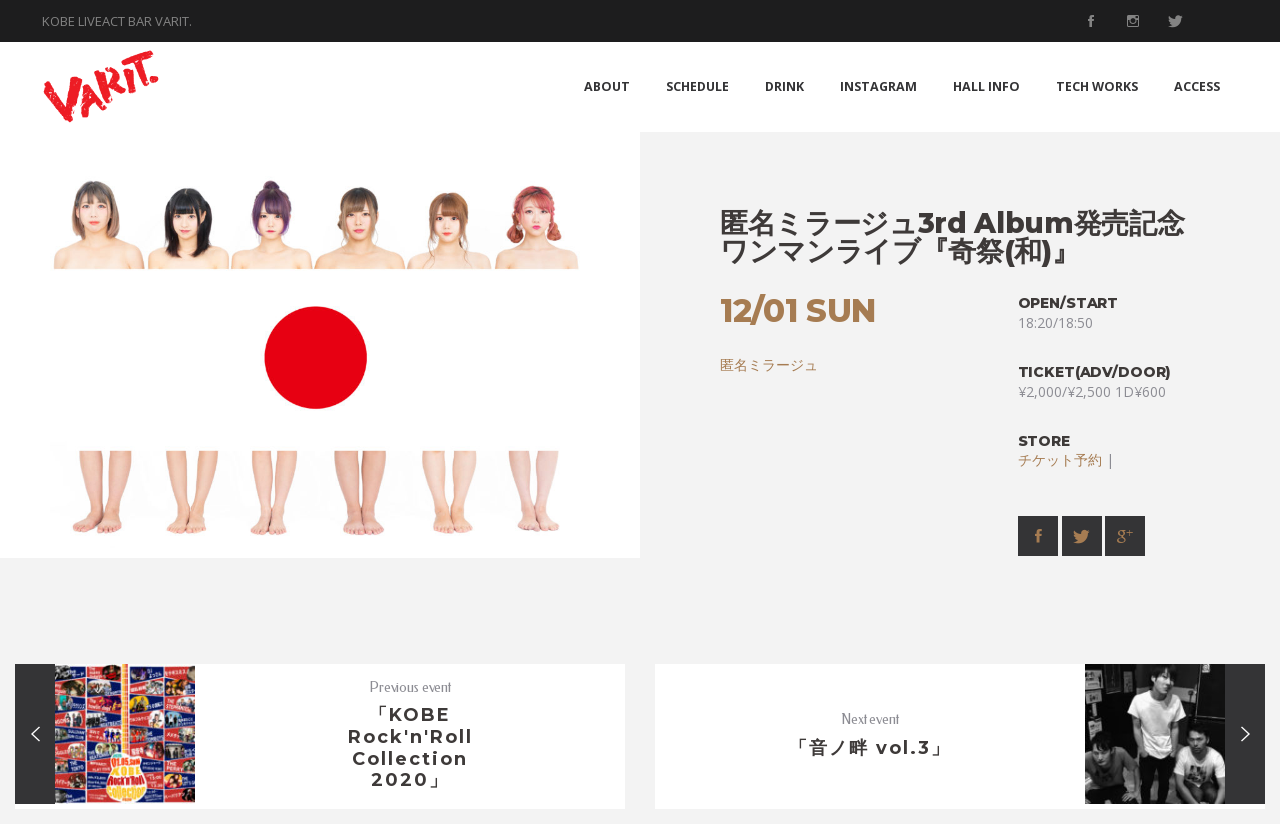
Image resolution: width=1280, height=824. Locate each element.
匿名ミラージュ (769, 364)
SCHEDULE (697, 86)
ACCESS (1197, 86)
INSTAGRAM (878, 86)
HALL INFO (986, 86)
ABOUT (607, 86)
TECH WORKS (1097, 86)
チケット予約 (1060, 459)
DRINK (784, 86)
